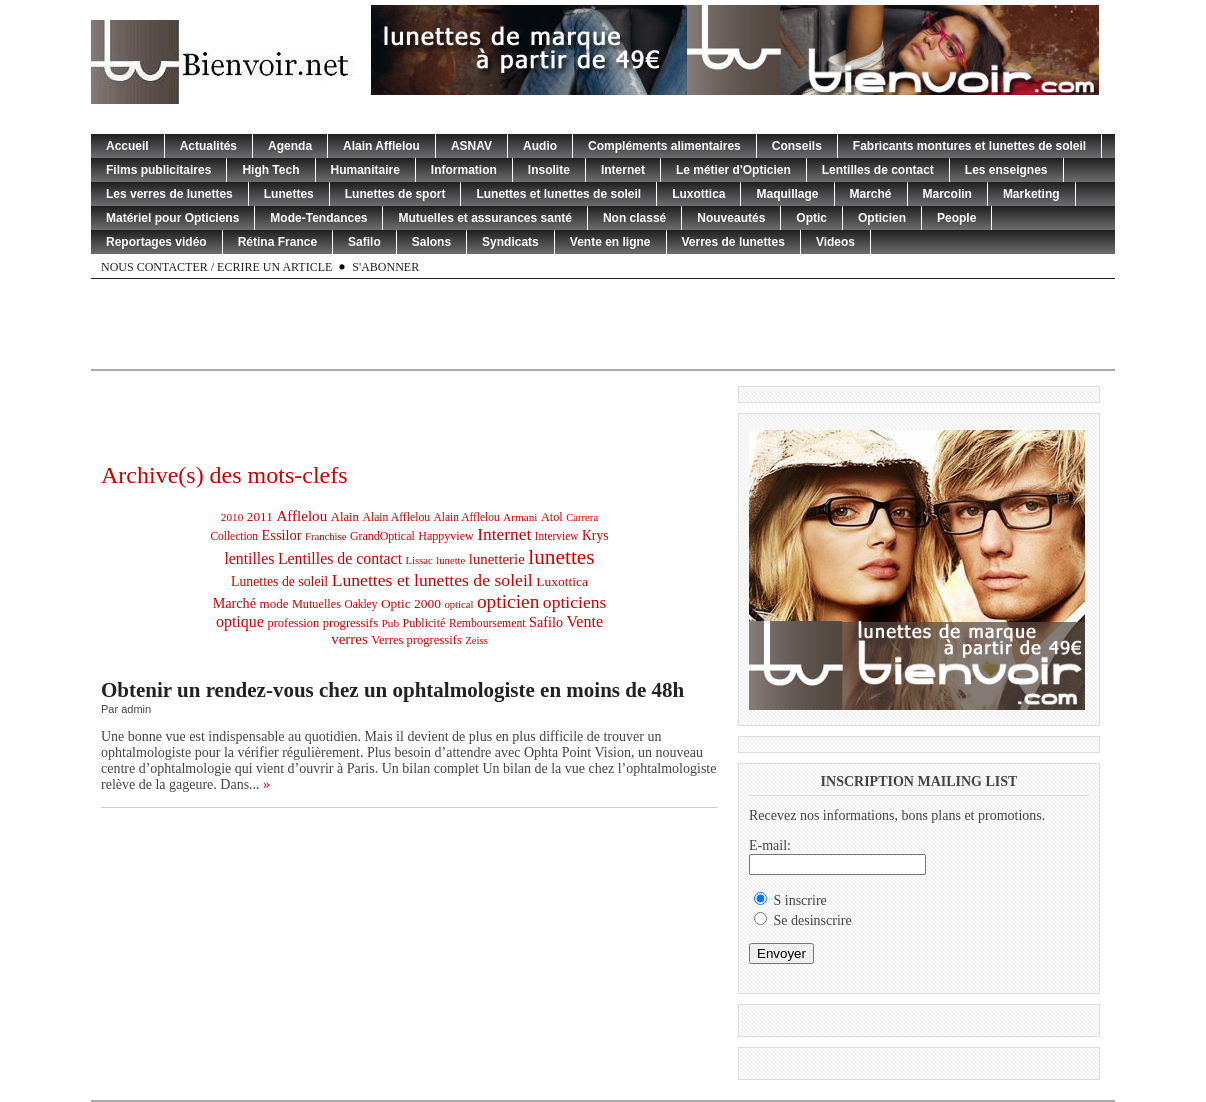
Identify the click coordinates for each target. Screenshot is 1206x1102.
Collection (234, 536)
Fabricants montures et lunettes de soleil (969, 146)
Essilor (282, 535)
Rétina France (277, 242)
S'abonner (385, 267)
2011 (260, 516)
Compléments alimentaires (664, 146)
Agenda (290, 146)
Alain (345, 517)
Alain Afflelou (381, 146)
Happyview (446, 536)
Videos (835, 242)
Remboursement (487, 623)
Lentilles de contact (878, 170)
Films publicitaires (158, 170)
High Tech (270, 170)
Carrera (582, 517)
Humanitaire (365, 170)
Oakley (360, 604)
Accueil (127, 146)
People (956, 218)
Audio (540, 146)
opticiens (574, 602)
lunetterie (497, 559)
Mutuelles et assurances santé (484, 218)
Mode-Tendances (318, 218)
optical (458, 604)
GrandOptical (382, 536)
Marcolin (947, 194)
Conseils (797, 146)
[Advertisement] (603, 324)
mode (274, 603)
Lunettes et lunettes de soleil (558, 194)
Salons (431, 242)
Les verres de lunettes (169, 194)
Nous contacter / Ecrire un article (216, 267)
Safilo (364, 242)
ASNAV (471, 146)
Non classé (634, 218)
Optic (811, 218)
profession (293, 623)
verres (349, 639)
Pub (390, 623)
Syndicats (510, 242)
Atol (552, 517)
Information (464, 170)
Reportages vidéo (156, 242)
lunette (450, 560)
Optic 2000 (411, 603)
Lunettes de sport (395, 194)
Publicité (424, 623)
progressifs (350, 623)
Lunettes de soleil (279, 581)
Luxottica (698, 194)
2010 (232, 517)
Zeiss (476, 640)
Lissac (419, 560)
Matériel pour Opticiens (172, 218)
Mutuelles (316, 604)
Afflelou (301, 516)
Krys (595, 535)
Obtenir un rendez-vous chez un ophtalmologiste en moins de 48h (392, 690)
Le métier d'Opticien (733, 170)
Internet (623, 170)
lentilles (249, 558)
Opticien (882, 218)
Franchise (325, 536)
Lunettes (289, 194)
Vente (585, 621)
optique (240, 621)
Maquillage (787, 194)
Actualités (208, 146)
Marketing (1031, 194)
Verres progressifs (416, 640)
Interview (557, 536)
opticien (508, 601)
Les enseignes (1006, 170)
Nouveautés (731, 218)
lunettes (561, 557)
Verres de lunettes (733, 242)
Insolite (549, 170)
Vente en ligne (610, 242)
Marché (871, 194)
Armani (520, 517)
